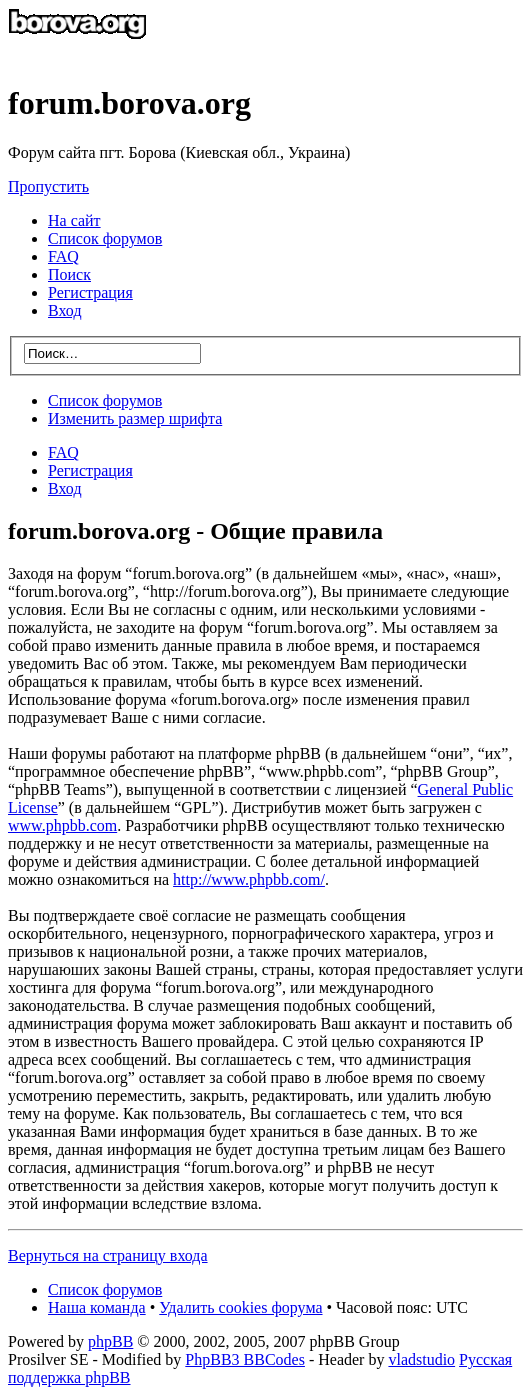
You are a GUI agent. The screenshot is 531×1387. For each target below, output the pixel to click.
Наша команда (97, 1307)
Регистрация (90, 292)
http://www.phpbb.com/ (249, 879)
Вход (65, 488)
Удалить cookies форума (240, 1307)
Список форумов (105, 400)
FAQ (63, 452)
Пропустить (48, 186)
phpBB (110, 1341)
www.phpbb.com (62, 825)
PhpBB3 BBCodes (245, 1359)
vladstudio (421, 1359)
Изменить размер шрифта (135, 418)
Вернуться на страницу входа (108, 1255)
